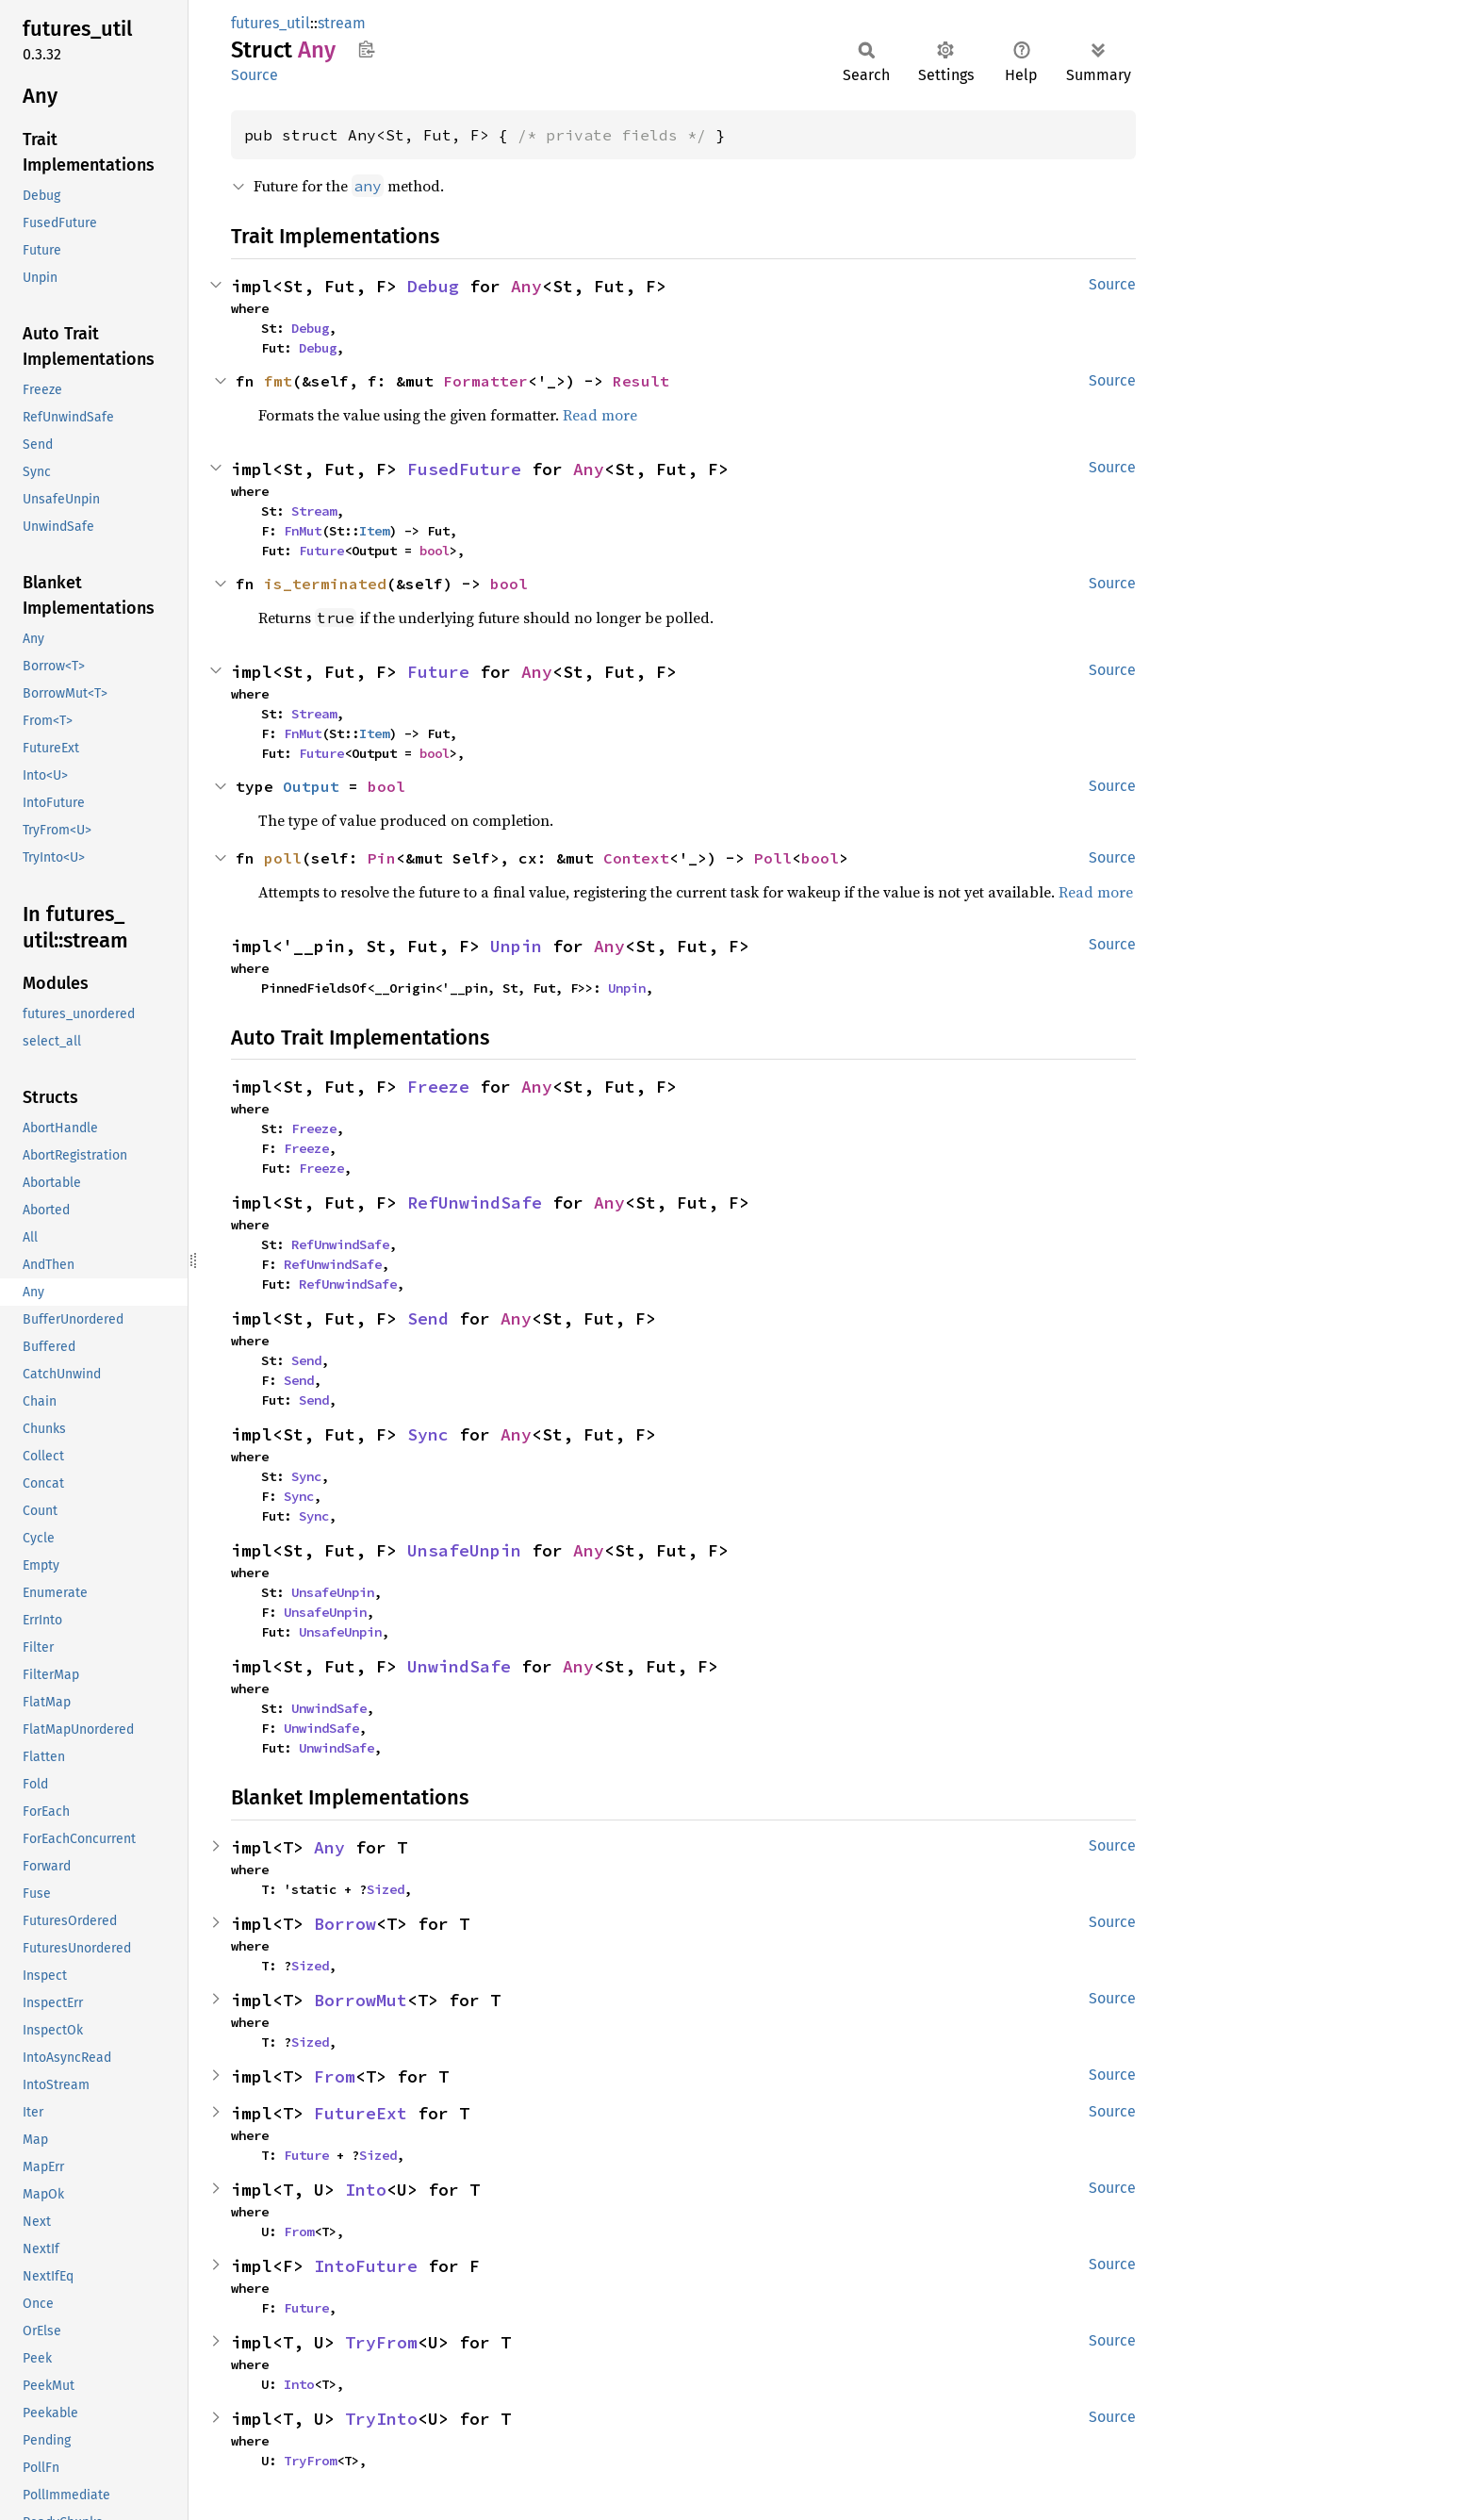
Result (641, 380)
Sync (428, 1434)
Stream (314, 510)
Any (526, 286)
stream (342, 23)
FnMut (302, 530)
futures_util (270, 23)
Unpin (516, 946)
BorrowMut (360, 2000)
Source (254, 75)
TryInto (381, 2418)
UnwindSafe (459, 1666)
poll (283, 857)
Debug (433, 286)
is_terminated (325, 583)
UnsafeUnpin (464, 1550)
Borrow (345, 1924)
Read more (600, 414)
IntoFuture (366, 2266)
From (334, 2076)
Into (365, 2189)
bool (434, 550)
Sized (385, 1889)
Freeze (438, 1086)
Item (374, 530)
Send (428, 1318)
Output (311, 786)
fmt (278, 380)
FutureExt (360, 2113)
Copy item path (366, 49)
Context (636, 857)
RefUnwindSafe (474, 1202)
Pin (382, 857)
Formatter (485, 380)
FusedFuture (464, 469)
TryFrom (381, 2342)
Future (321, 550)
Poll (773, 857)
